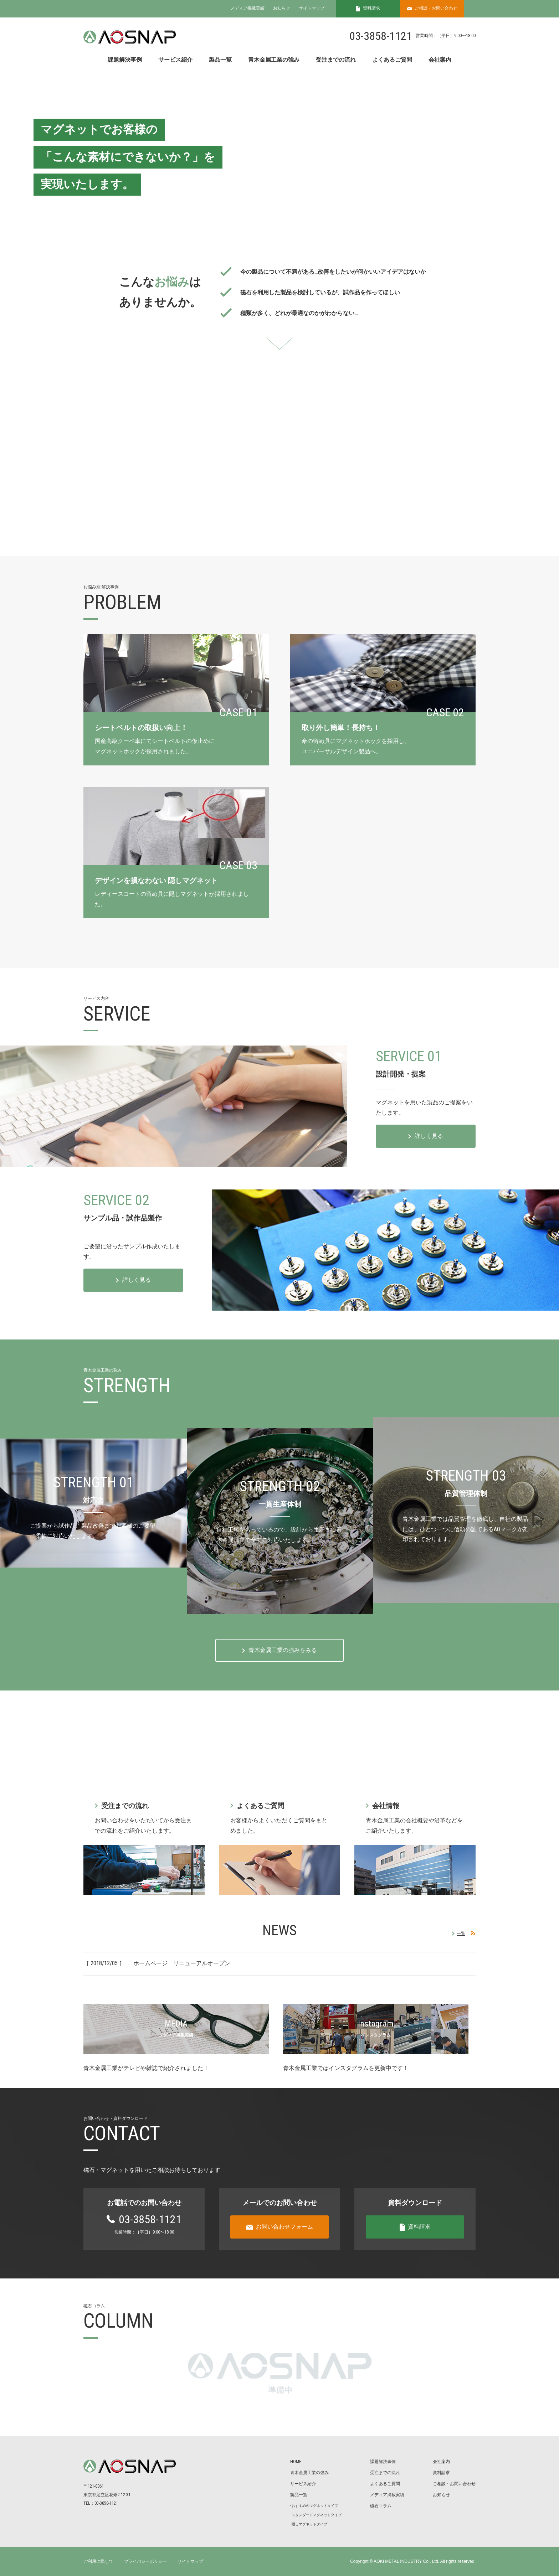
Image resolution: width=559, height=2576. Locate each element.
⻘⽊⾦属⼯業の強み (309, 2472)
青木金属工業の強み (273, 59)
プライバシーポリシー (145, 2561)
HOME (295, 2461)
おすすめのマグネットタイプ (315, 2506)
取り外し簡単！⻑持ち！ (341, 727)
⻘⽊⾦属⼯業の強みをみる (282, 1650)
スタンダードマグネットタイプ (317, 2515)
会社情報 (385, 1806)
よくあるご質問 (392, 59)
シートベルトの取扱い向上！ (141, 727)
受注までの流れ (336, 59)
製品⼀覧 (298, 2494)
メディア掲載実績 (247, 8)
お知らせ (281, 8)
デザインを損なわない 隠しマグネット (156, 880)
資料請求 (441, 2472)
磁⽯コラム (380, 2505)
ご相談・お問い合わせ (454, 2483)
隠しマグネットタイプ (309, 2524)
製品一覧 (220, 59)
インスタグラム (376, 2035)
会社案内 (440, 59)
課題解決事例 (125, 59)
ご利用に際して (98, 2561)
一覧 (461, 1933)
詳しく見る (429, 1135)
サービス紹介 (175, 59)
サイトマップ (311, 8)
